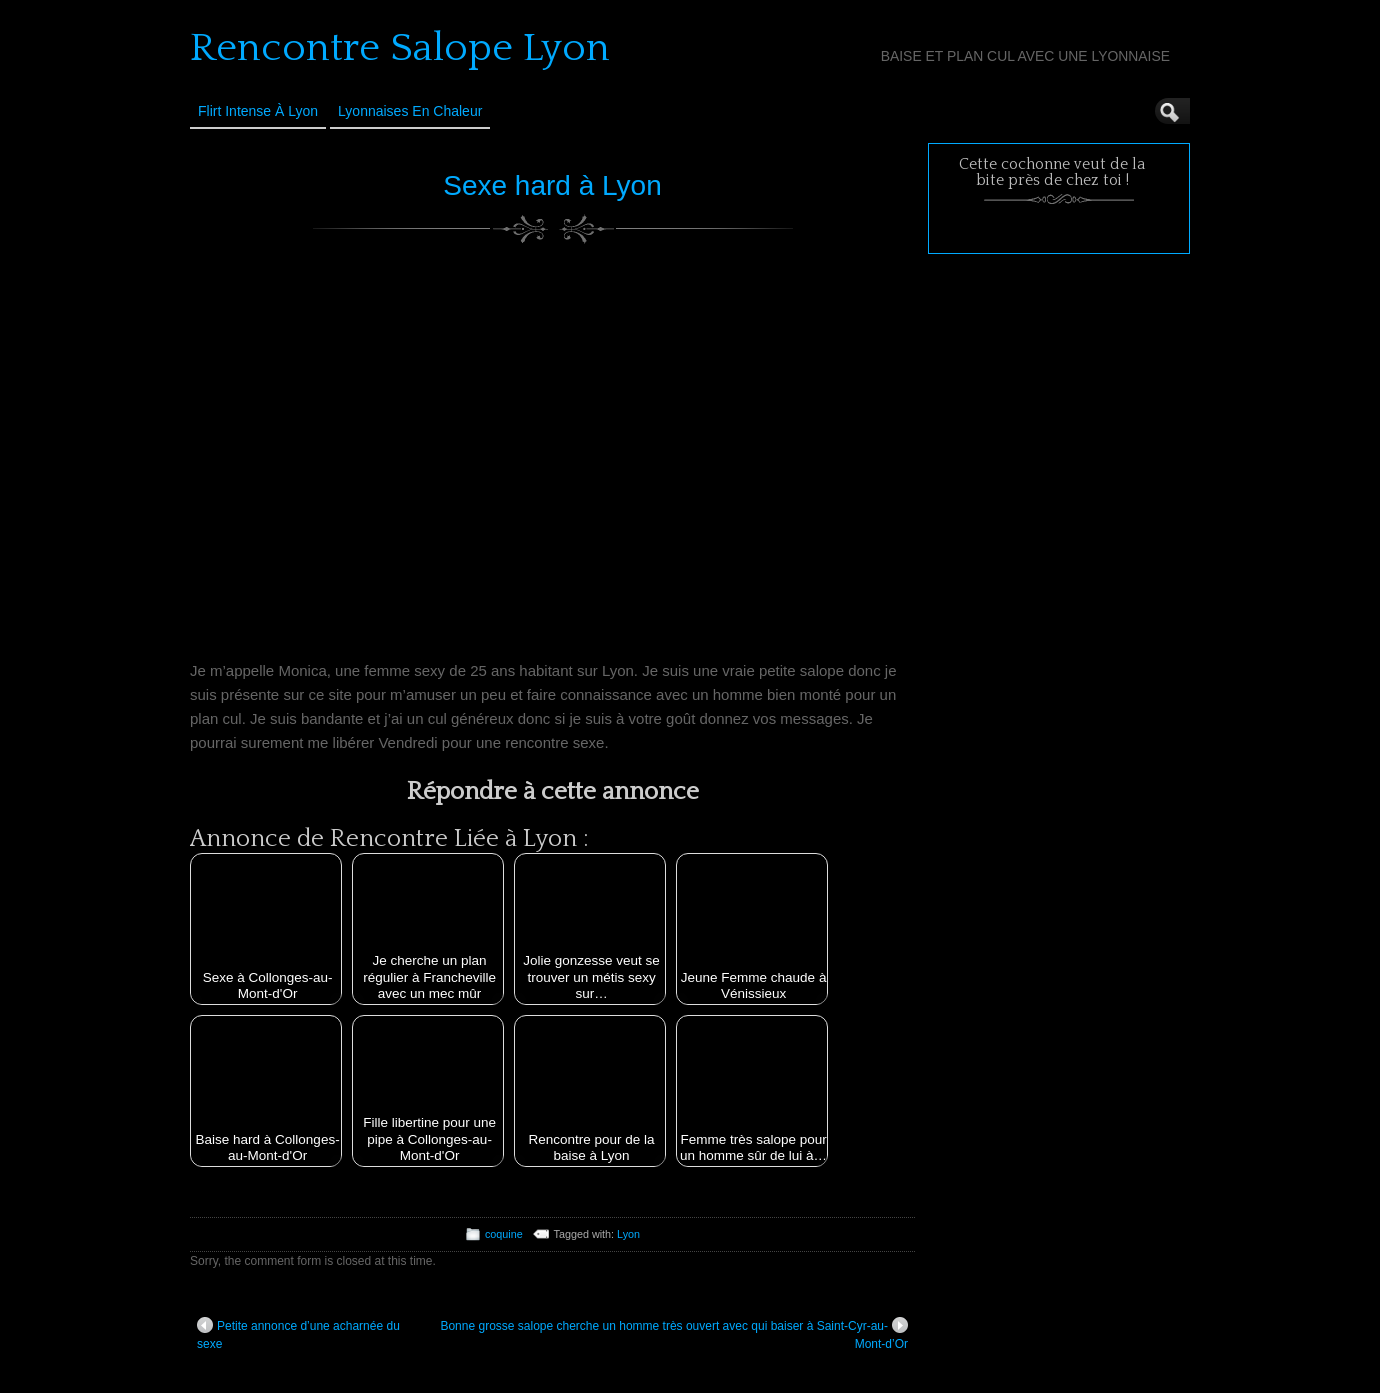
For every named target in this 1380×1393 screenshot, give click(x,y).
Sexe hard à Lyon (552, 185)
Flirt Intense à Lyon (258, 111)
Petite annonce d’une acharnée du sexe (298, 1334)
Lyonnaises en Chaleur (410, 111)
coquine (504, 1234)
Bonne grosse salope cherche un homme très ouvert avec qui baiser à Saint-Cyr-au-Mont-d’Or (674, 1334)
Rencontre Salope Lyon (400, 48)
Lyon (628, 1234)
